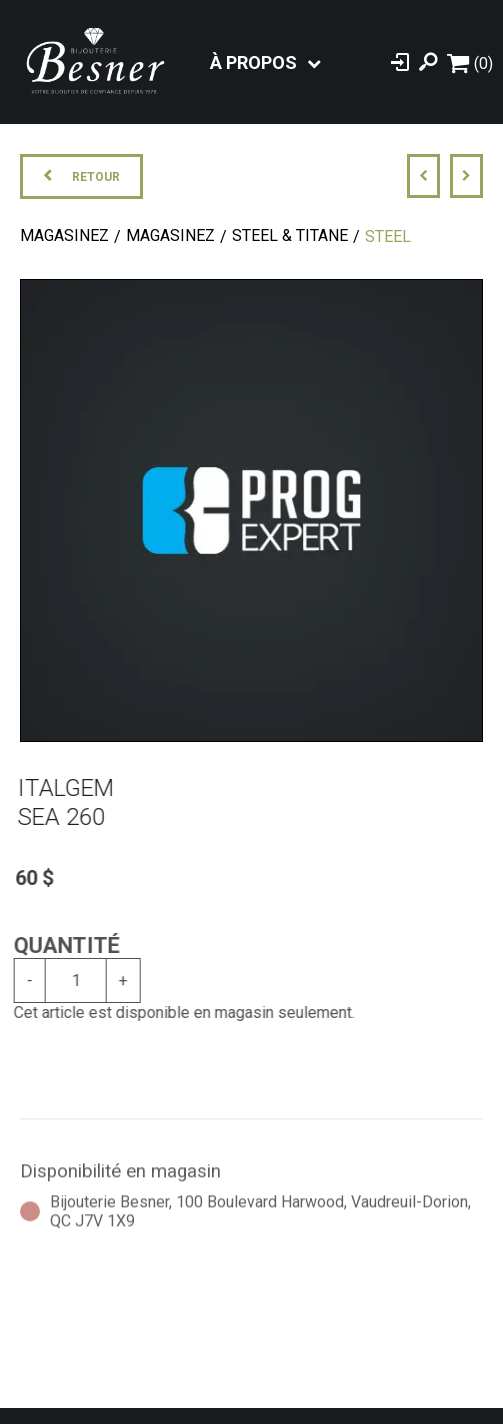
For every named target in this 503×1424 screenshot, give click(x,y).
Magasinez (64, 235)
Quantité (59, 945)
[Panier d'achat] (470, 62)
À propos (253, 62)
